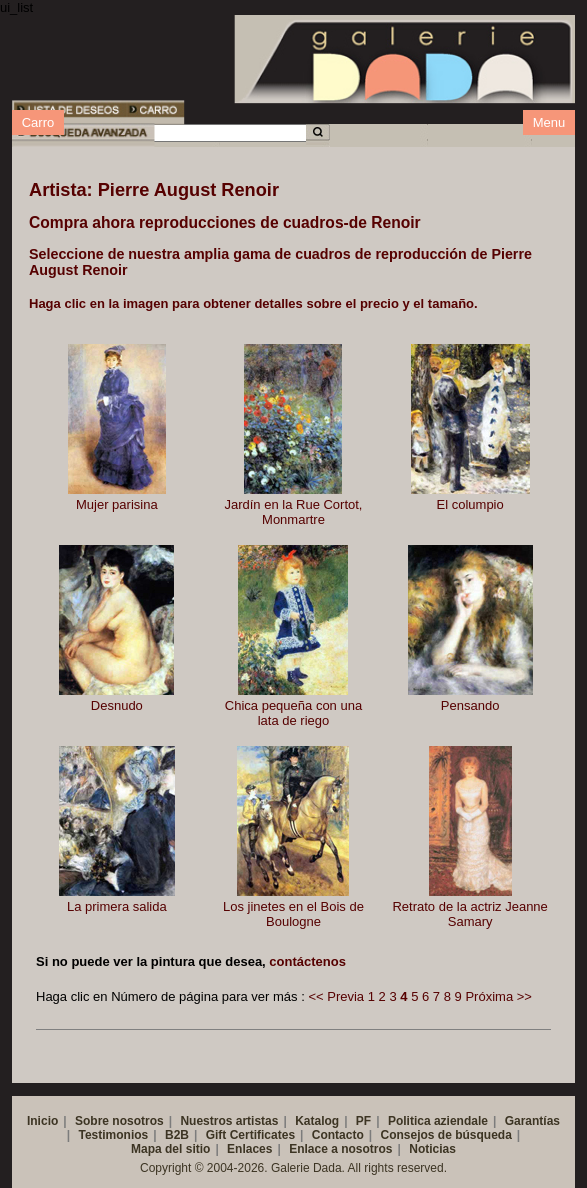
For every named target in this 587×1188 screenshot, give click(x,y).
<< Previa (336, 996)
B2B (177, 1135)
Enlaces (249, 1149)
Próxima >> (498, 996)
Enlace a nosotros (340, 1149)
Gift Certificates (250, 1135)
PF (363, 1121)
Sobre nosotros (119, 1121)
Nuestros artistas (229, 1121)
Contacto (338, 1135)
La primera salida (117, 906)
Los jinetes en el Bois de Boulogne (293, 914)
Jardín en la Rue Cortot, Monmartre (293, 512)
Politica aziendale (438, 1121)
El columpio (470, 504)
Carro (38, 122)
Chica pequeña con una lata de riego (293, 713)
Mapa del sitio (170, 1149)
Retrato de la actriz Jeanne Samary (469, 914)
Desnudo (117, 705)
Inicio (42, 1121)
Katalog (317, 1121)
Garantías (532, 1121)
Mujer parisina (117, 504)
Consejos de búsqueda (445, 1135)
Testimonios (113, 1135)
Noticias (432, 1149)
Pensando (470, 705)
